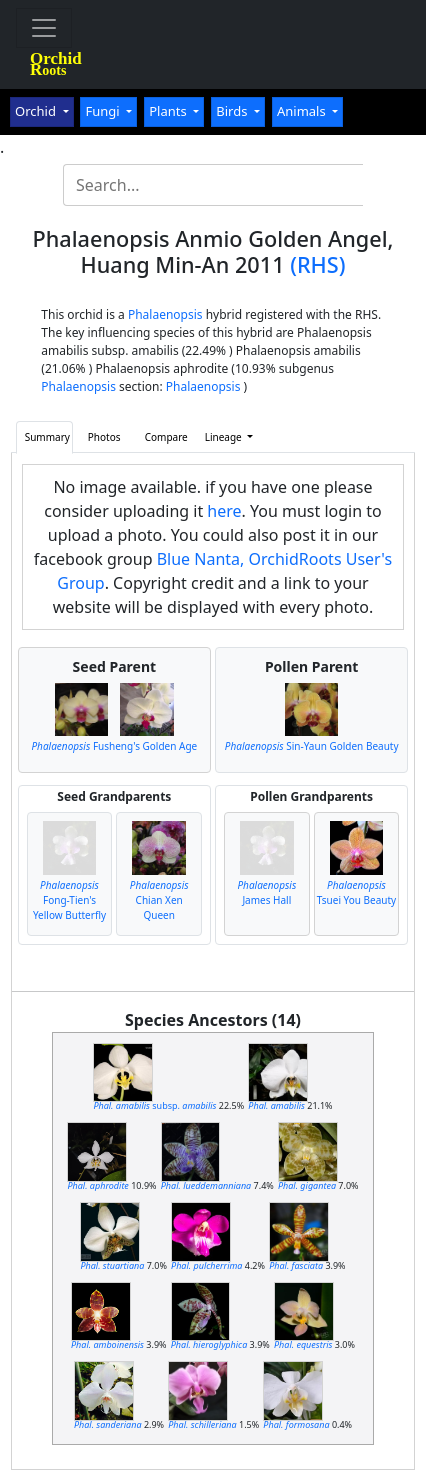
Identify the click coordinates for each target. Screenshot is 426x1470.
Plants (169, 111)
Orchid (37, 111)
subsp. (154, 1105)
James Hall (266, 892)
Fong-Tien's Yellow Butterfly (69, 900)
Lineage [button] (225, 437)
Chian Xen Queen (159, 900)
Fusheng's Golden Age (114, 746)
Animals (303, 111)
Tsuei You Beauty (356, 892)
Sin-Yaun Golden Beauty (312, 746)
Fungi (104, 111)
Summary (47, 437)
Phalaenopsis (165, 314)
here (224, 511)
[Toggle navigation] (44, 28)
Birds (233, 111)
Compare (166, 437)
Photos (104, 437)
